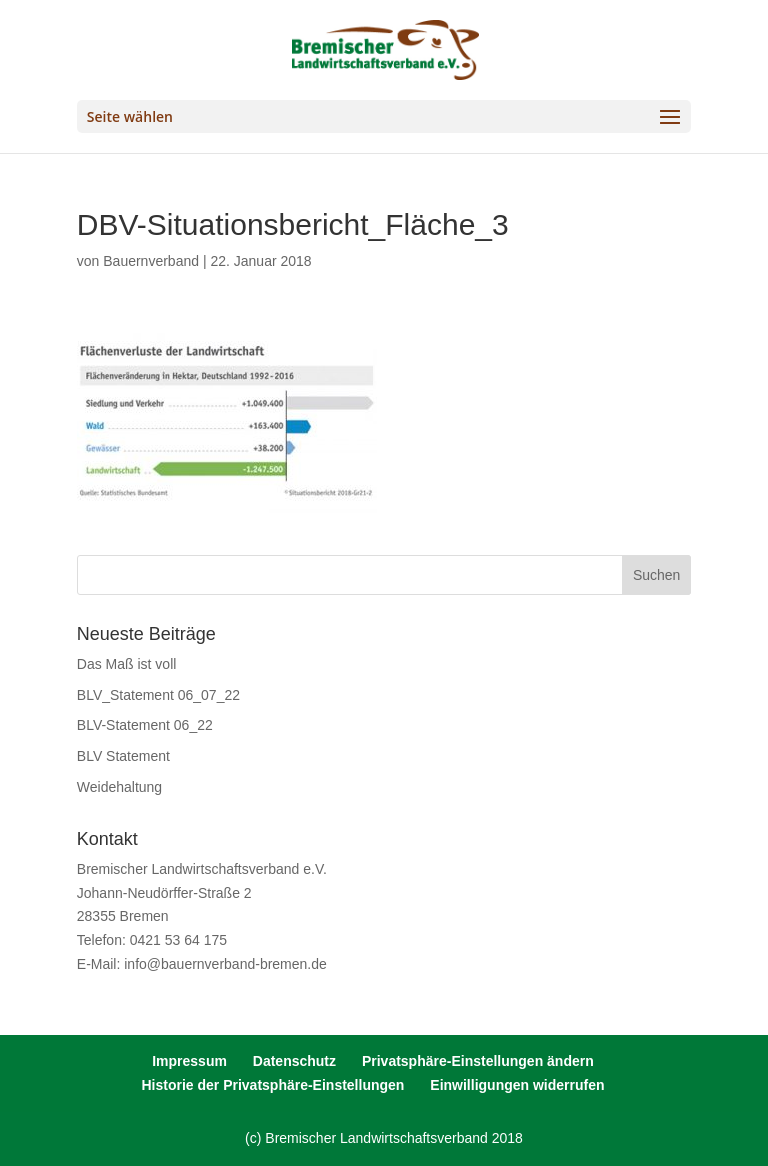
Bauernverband (151, 261)
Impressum (189, 1061)
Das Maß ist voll (127, 664)
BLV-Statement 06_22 (145, 725)
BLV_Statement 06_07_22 (158, 695)
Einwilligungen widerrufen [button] (517, 1085)
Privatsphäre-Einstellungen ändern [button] (478, 1061)
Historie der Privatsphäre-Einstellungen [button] (272, 1085)
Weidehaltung (119, 787)
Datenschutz (294, 1061)
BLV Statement (123, 756)
